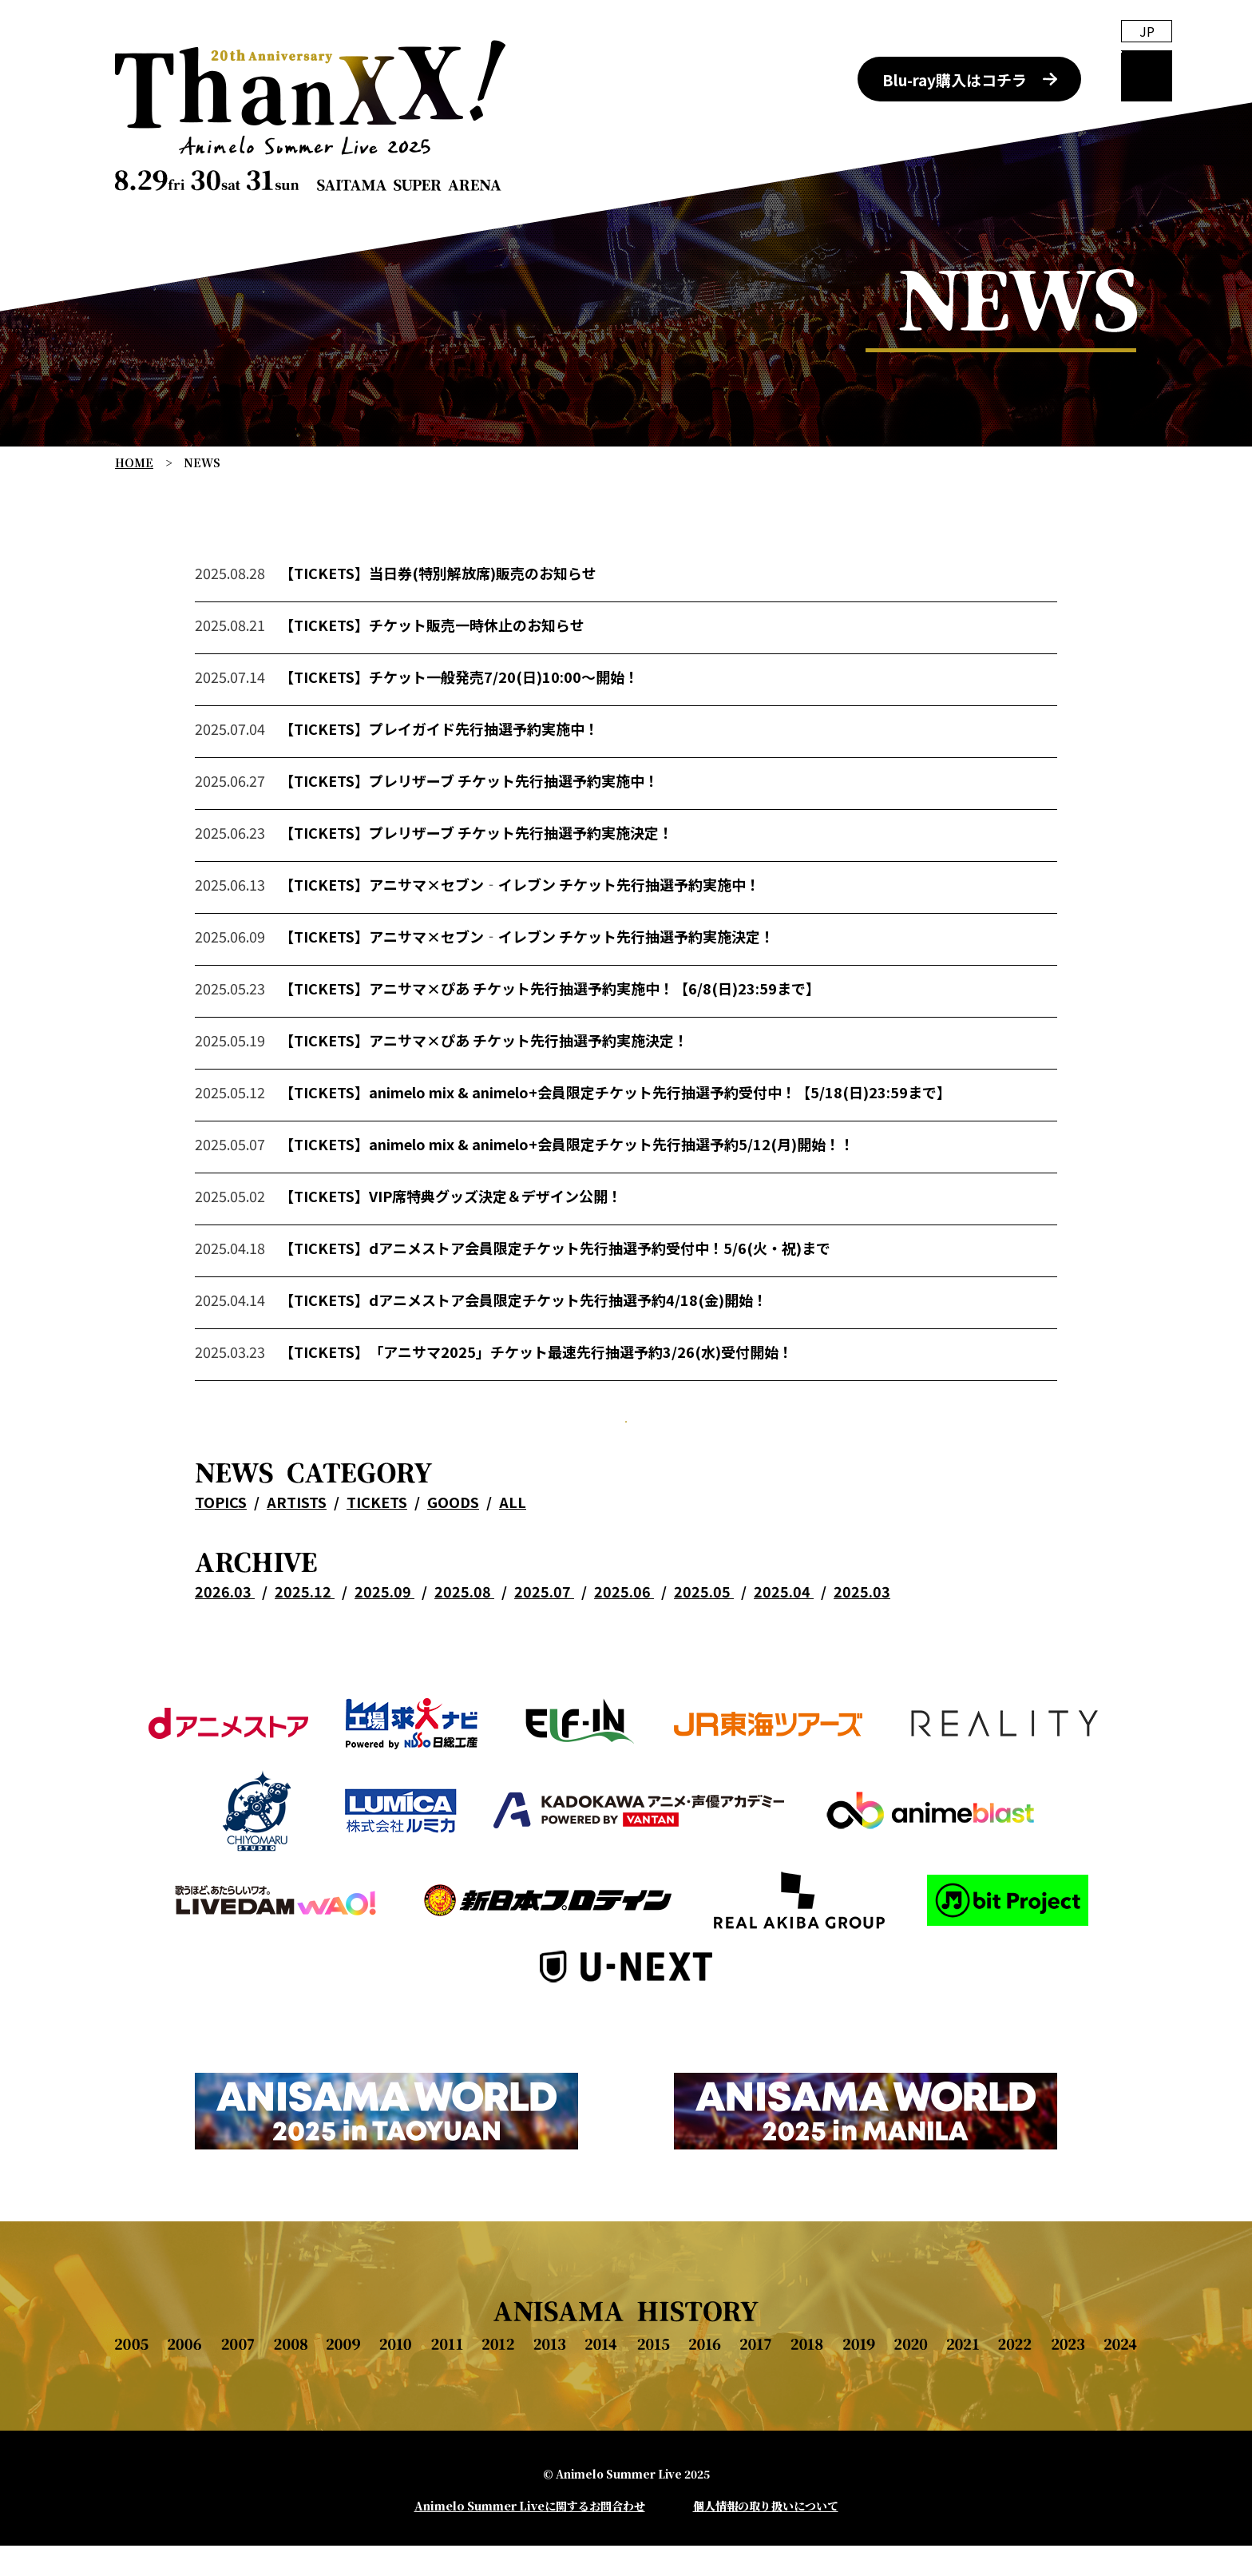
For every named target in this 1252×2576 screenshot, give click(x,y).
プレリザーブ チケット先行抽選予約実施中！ (514, 823)
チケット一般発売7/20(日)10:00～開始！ (504, 719)
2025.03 (862, 1664)
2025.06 (624, 1664)
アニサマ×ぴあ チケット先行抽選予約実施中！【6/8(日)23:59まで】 (594, 1031)
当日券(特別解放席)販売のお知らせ (482, 615)
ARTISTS (297, 1575)
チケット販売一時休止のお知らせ (476, 667)
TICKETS (377, 1575)
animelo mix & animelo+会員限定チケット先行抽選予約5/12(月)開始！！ (611, 1187)
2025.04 (784, 1664)
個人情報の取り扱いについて (765, 2536)
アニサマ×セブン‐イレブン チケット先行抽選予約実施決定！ (572, 979)
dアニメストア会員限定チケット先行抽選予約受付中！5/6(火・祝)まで (599, 1290)
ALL (512, 1575)
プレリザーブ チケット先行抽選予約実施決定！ (521, 875)
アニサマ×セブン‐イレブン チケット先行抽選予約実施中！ (564, 927)
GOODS (453, 1575)
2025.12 (305, 1664)
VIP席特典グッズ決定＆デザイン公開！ (495, 1238)
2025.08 (464, 1664)
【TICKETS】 (324, 615)
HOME (134, 462)
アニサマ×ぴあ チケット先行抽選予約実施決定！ (528, 1083)
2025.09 (384, 1664)
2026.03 (225, 1664)
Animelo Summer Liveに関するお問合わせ (529, 2536)
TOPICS (221, 1575)
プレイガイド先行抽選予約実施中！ (484, 771)
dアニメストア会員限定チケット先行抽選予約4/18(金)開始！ (568, 1342)
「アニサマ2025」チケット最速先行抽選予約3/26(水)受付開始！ (581, 1394)
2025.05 (704, 1664)
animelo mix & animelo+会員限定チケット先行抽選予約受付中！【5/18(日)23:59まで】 (660, 1135)
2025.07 (544, 1664)
